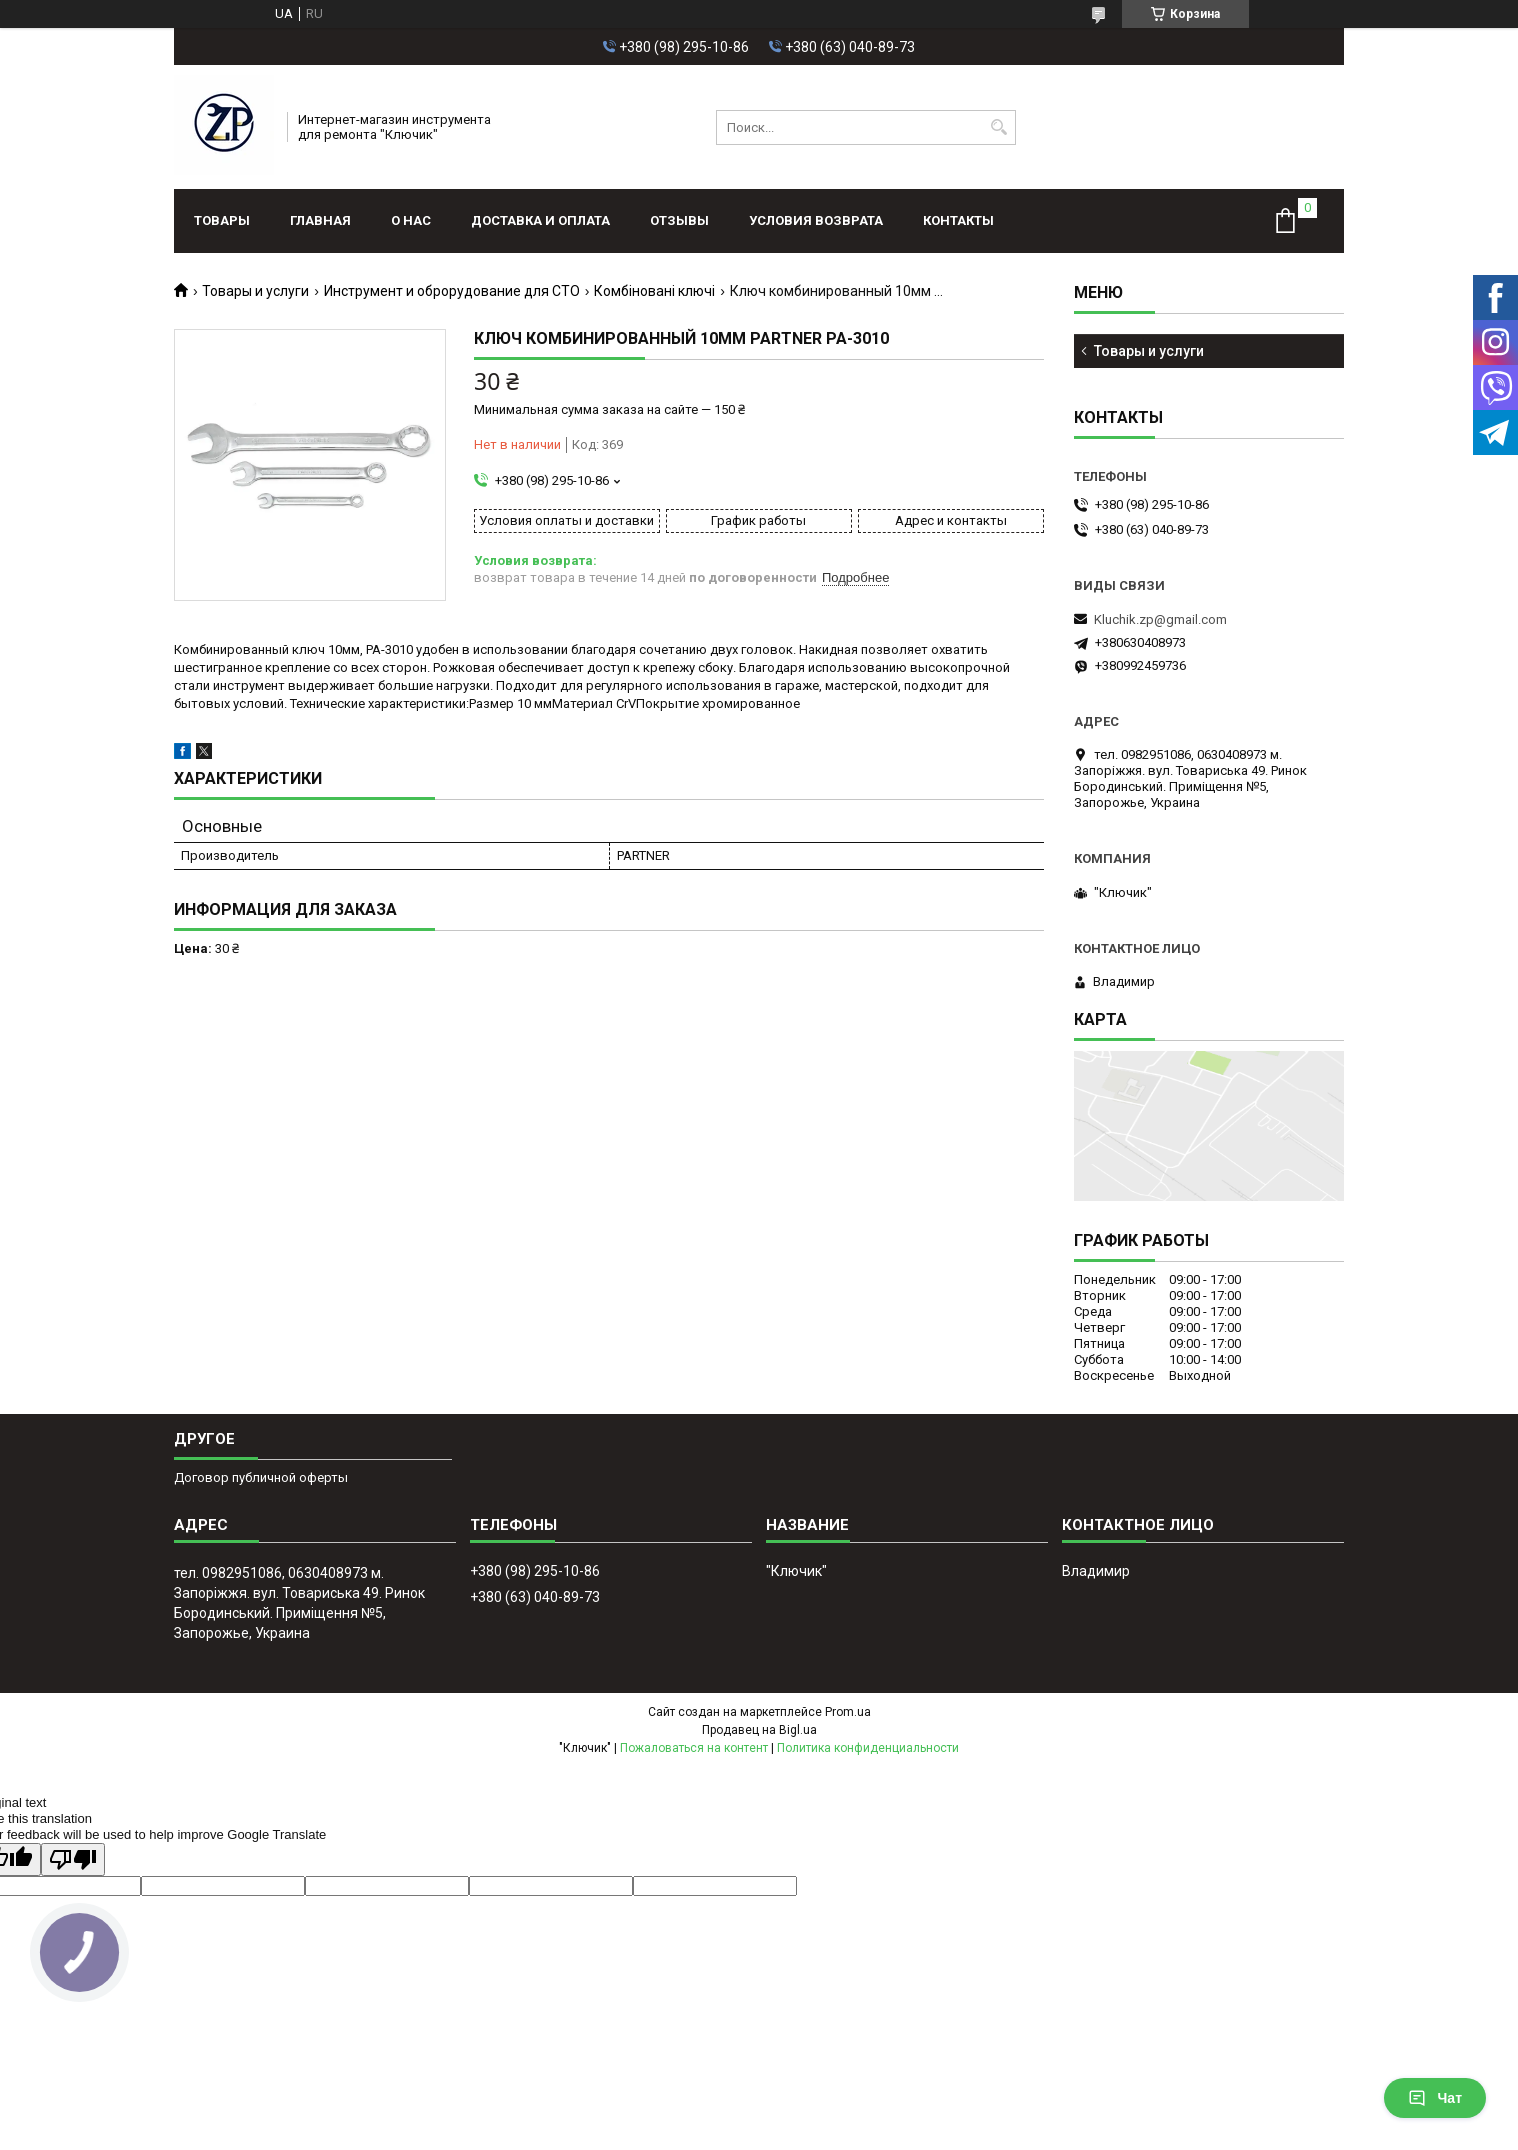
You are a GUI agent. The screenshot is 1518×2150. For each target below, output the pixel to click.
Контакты (958, 220)
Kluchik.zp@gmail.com (1160, 619)
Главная (320, 220)
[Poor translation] (73, 1859)
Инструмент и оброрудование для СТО (452, 291)
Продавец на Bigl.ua (759, 1730)
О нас (411, 220)
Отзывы (679, 220)
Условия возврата (816, 220)
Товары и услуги (255, 291)
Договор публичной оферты (261, 1477)
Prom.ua (848, 1712)
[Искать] (998, 127)
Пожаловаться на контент (694, 1748)
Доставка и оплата (540, 220)
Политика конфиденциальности (868, 1748)
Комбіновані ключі (654, 291)
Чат (1435, 2098)
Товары (222, 220)
